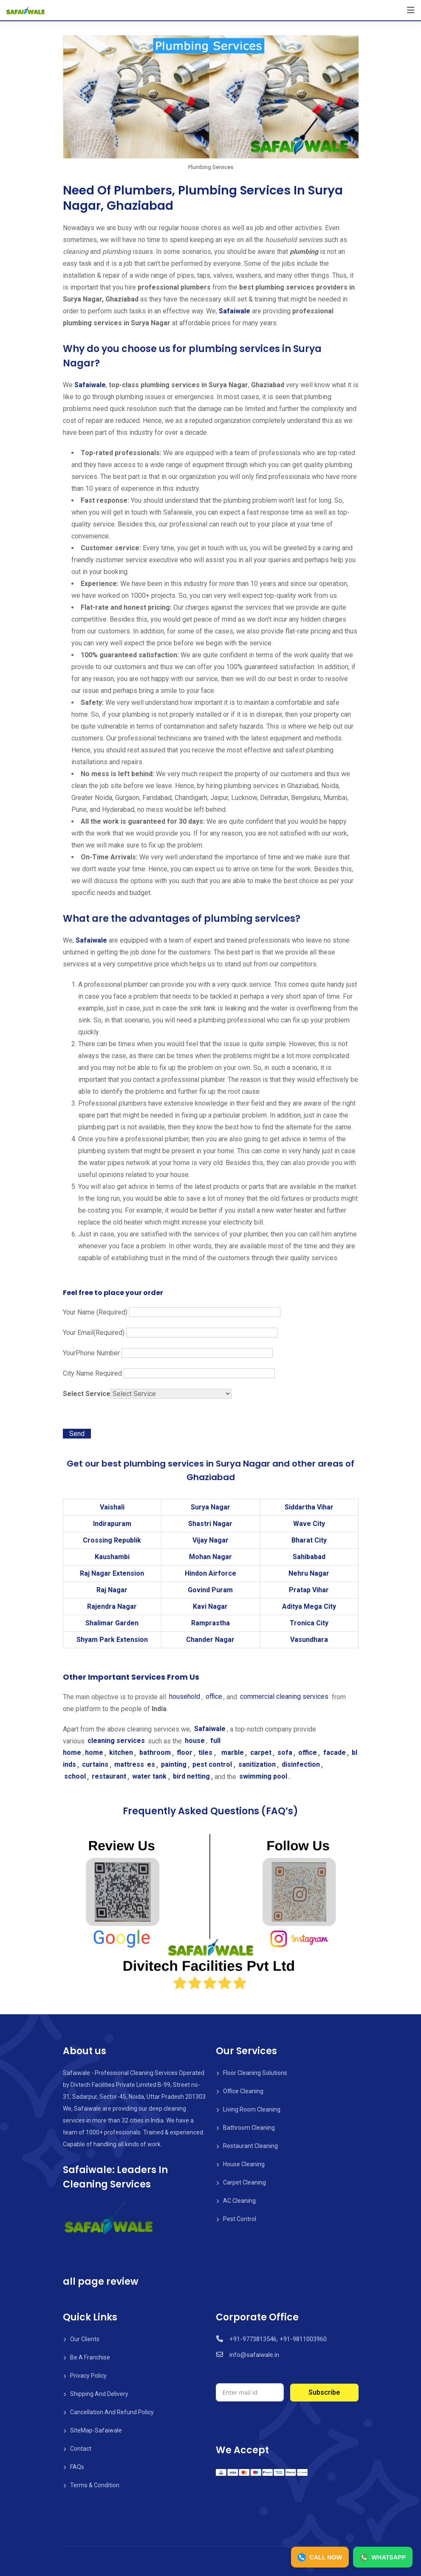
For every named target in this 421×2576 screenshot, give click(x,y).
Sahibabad (309, 1557)
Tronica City (309, 1623)
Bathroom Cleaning (249, 2127)
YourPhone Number (168, 1353)
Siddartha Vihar (309, 1507)
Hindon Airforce (210, 1573)
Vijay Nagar (210, 1540)
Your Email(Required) (170, 1333)
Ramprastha (210, 1623)
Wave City (309, 1524)
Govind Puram (210, 1590)
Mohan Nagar (210, 1557)
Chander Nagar (210, 1640)
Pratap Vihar (309, 1590)
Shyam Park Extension (112, 1640)
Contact (80, 2448)
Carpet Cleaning (244, 2182)
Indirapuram (112, 1524)
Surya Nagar (210, 1507)
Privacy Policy (88, 2375)
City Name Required (169, 1373)
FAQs (77, 2466)
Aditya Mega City (309, 1606)
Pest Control (239, 2219)
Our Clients (84, 2339)
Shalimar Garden (111, 1623)
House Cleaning (244, 2164)
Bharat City (309, 1540)
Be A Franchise (90, 2357)
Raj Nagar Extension (112, 1573)
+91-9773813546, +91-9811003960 (277, 2339)
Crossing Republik (112, 1540)
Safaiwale (234, 311)
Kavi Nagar (210, 1606)
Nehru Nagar (308, 1573)
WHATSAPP (379, 2556)
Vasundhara (309, 1640)
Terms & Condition (94, 2485)
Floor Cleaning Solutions (255, 2072)
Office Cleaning (243, 2091)
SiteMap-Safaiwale (96, 2430)
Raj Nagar (111, 1590)
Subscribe (324, 2392)
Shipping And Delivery (99, 2393)
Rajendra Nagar (112, 1606)
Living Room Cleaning (251, 2109)
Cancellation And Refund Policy (112, 2412)
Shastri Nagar (210, 1524)
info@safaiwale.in (253, 2354)
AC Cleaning (239, 2200)
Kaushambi (112, 1557)
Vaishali (112, 1507)
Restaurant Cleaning (250, 2145)
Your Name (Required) (171, 1312)
